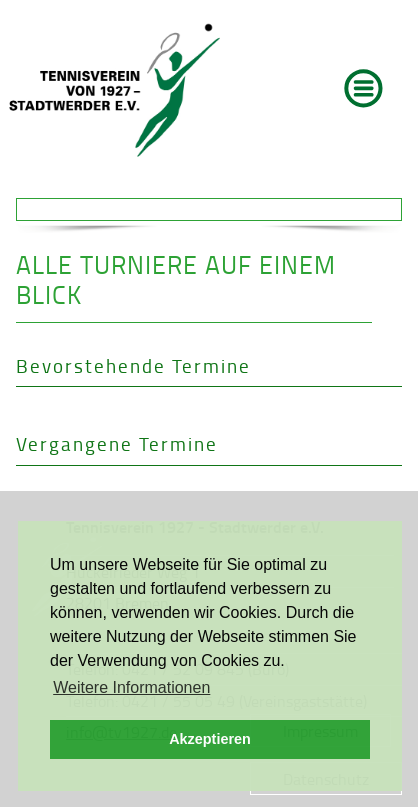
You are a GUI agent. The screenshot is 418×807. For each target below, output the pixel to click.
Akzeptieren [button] (210, 739)
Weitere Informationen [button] (131, 687)
